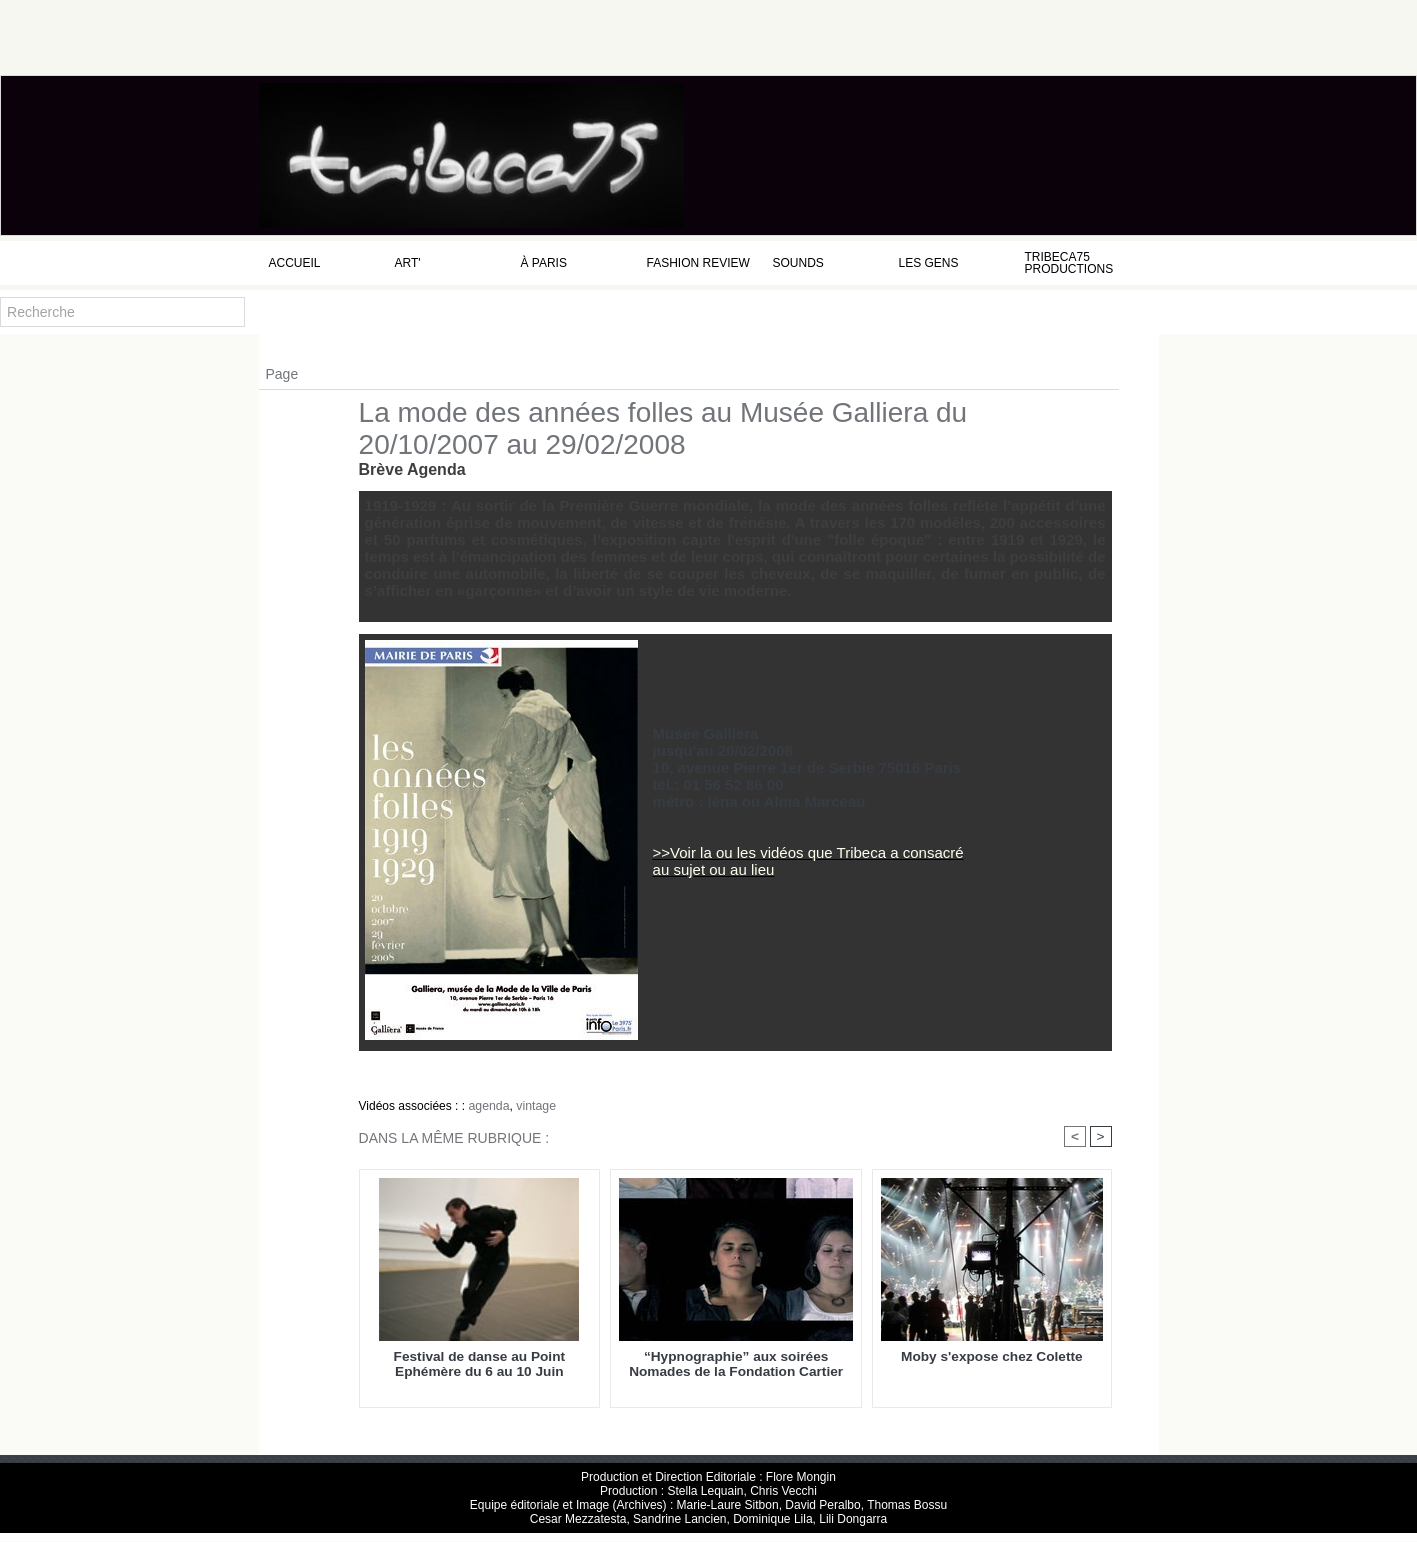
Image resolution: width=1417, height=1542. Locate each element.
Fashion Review (698, 263)
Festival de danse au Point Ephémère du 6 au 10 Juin (479, 1365)
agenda (488, 1106)
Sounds (798, 263)
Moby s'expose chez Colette (991, 1357)
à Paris (544, 263)
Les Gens (929, 263)
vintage (534, 1106)
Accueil (295, 263)
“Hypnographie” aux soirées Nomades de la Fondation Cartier (736, 1365)
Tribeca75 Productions (1069, 263)
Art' (408, 263)
